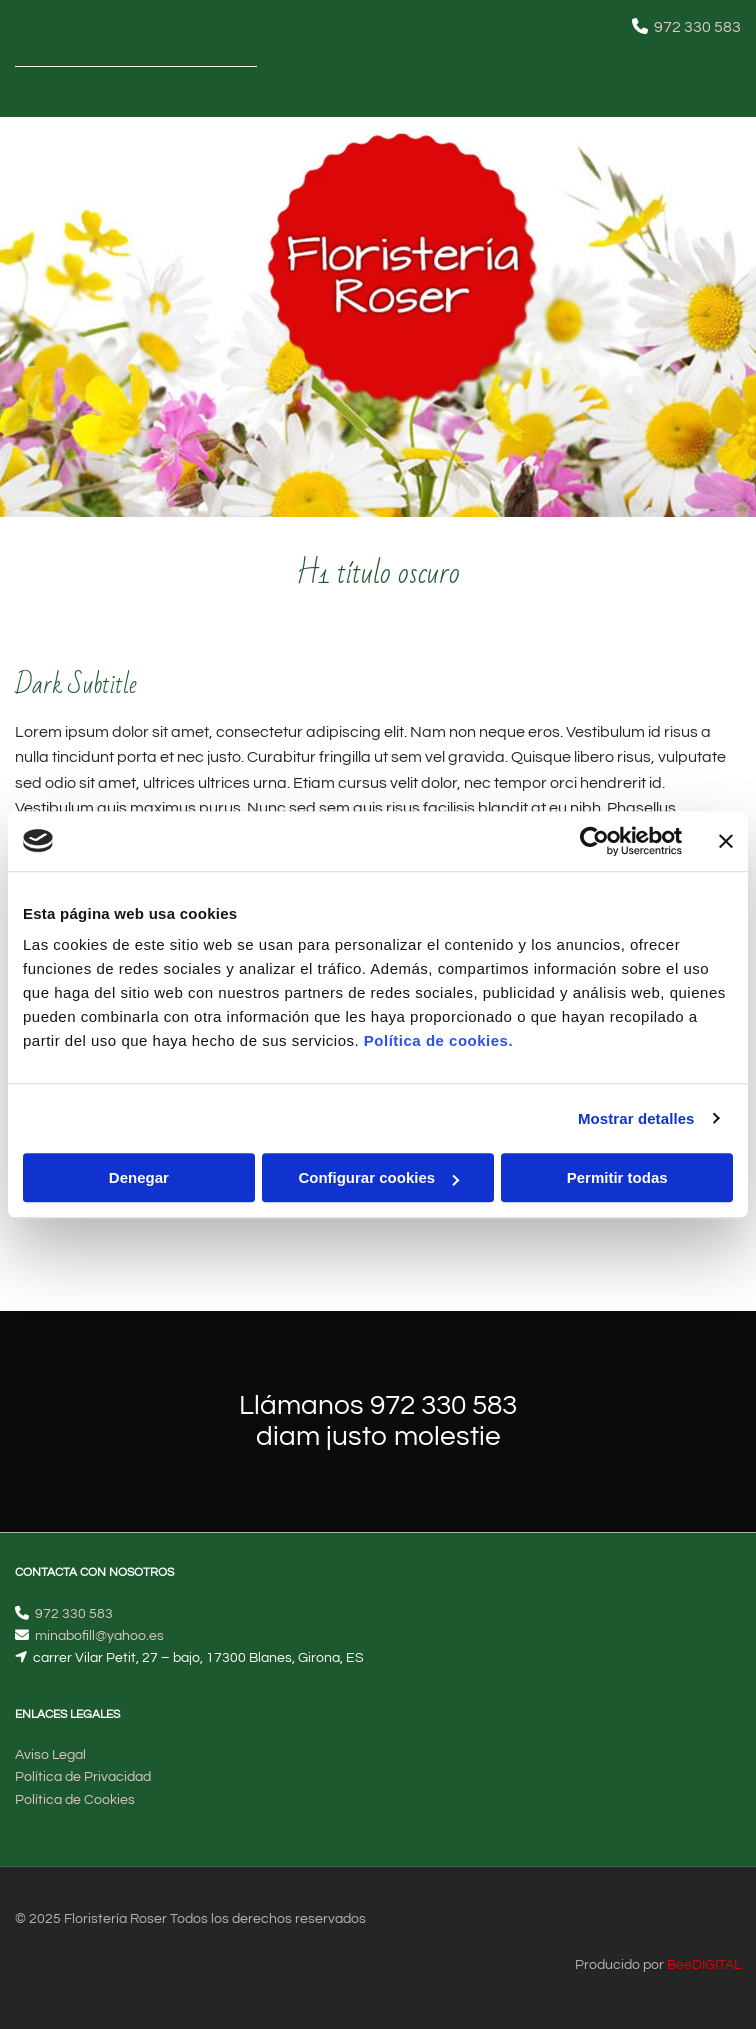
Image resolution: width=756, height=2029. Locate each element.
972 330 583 (697, 27)
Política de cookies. (438, 1040)
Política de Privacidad (83, 1777)
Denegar (139, 1177)
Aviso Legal (50, 1755)
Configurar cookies (378, 1177)
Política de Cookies (75, 1800)
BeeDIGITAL (704, 1965)
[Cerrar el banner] (726, 841)
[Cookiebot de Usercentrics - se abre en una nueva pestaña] (594, 841)
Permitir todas (617, 1177)
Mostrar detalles (636, 1118)
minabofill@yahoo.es (99, 1636)
